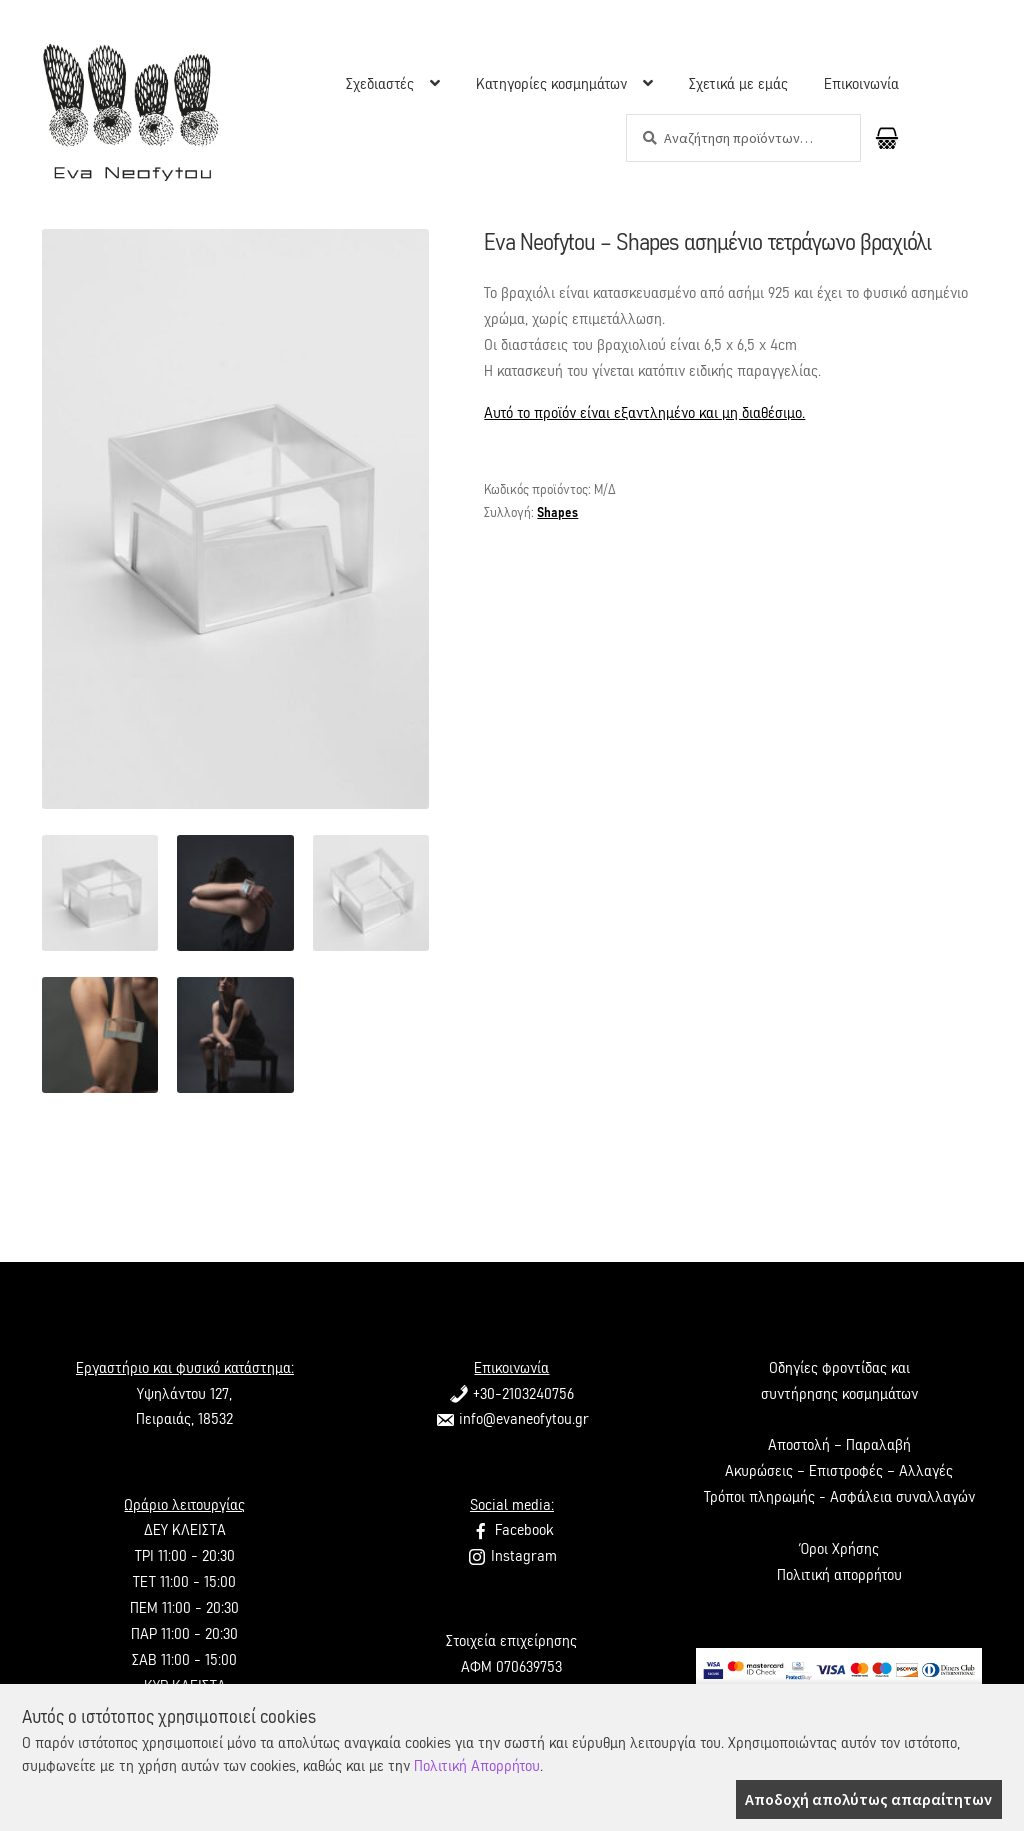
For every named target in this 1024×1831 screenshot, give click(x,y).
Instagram (512, 1556)
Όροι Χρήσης (839, 1549)
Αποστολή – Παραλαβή (839, 1445)
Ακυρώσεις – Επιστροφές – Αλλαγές (839, 1471)
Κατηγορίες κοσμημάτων (551, 84)
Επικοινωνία (861, 84)
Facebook (512, 1530)
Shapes (557, 513)
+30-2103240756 (511, 1394)
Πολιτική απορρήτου (839, 1575)
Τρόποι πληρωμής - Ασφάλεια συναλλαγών (839, 1497)
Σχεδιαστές (380, 84)
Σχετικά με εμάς (738, 84)
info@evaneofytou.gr (512, 1419)
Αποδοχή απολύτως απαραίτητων (868, 1799)
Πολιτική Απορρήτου (477, 1766)
